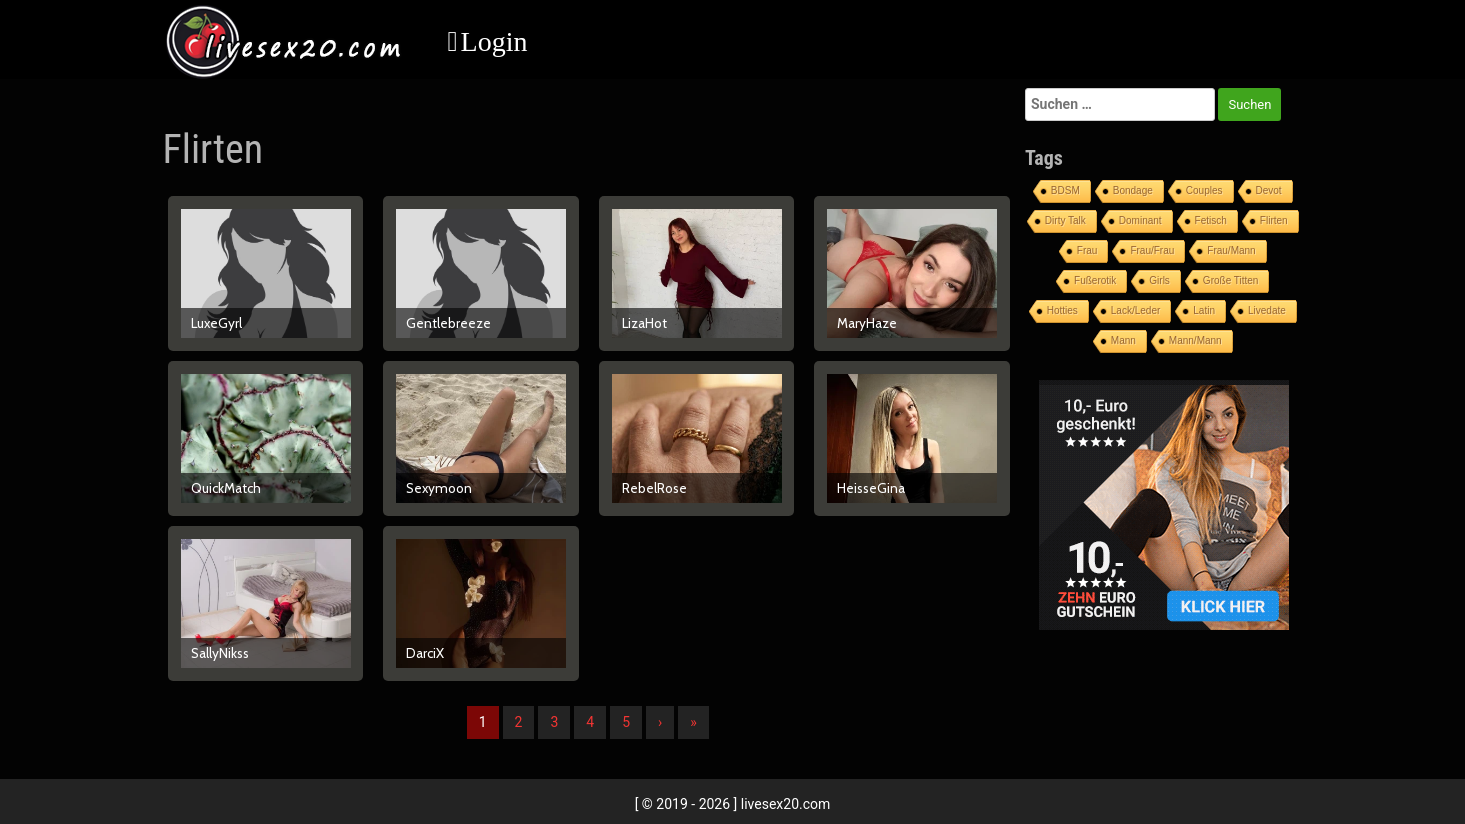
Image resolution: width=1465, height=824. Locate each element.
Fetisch (1211, 220)
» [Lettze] (693, 722)
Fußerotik (1095, 280)
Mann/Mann (1195, 340)
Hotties (1062, 310)
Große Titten (1231, 280)
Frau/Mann (1231, 250)
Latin (1204, 310)
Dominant (1140, 220)
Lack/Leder (1135, 310)
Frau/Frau (1152, 250)
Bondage (1133, 190)
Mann (1123, 340)
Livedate (1267, 310)
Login (494, 41)
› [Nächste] (660, 722)
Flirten (1274, 220)
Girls (1159, 280)
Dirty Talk (1065, 220)
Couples (1204, 190)
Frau (1087, 250)
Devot (1269, 190)
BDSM (1065, 190)
